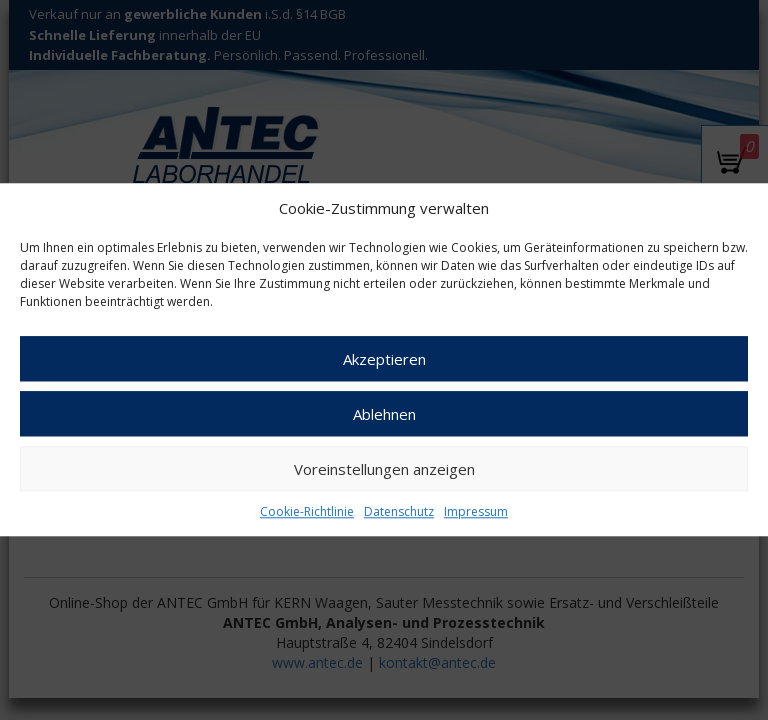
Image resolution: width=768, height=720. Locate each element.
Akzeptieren (384, 359)
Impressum (476, 512)
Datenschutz (399, 512)
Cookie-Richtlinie (307, 512)
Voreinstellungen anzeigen (384, 469)
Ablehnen (384, 414)
